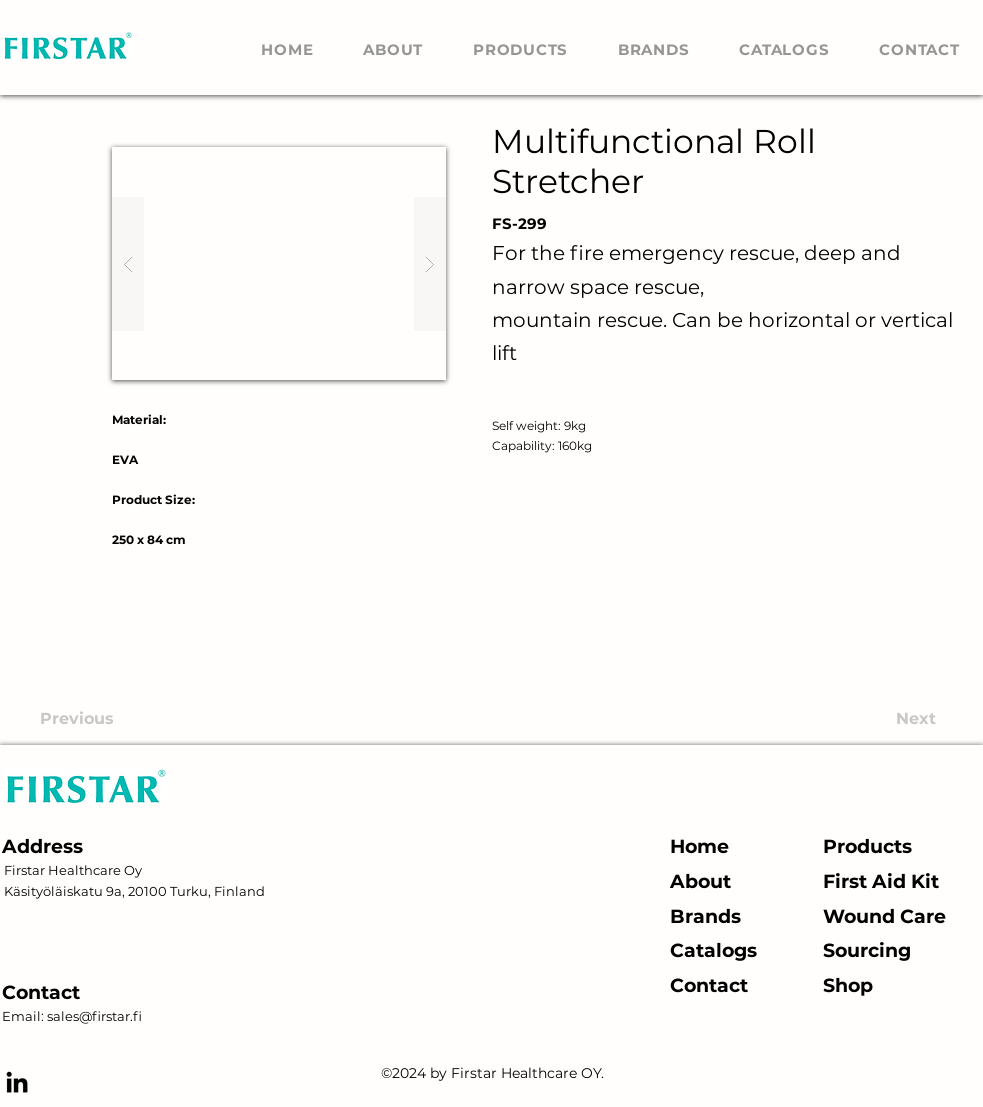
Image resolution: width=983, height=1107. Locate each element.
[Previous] (138, 719)
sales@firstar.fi (94, 1016)
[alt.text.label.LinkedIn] (17, 1082)
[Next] (861, 719)
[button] (279, 263)
